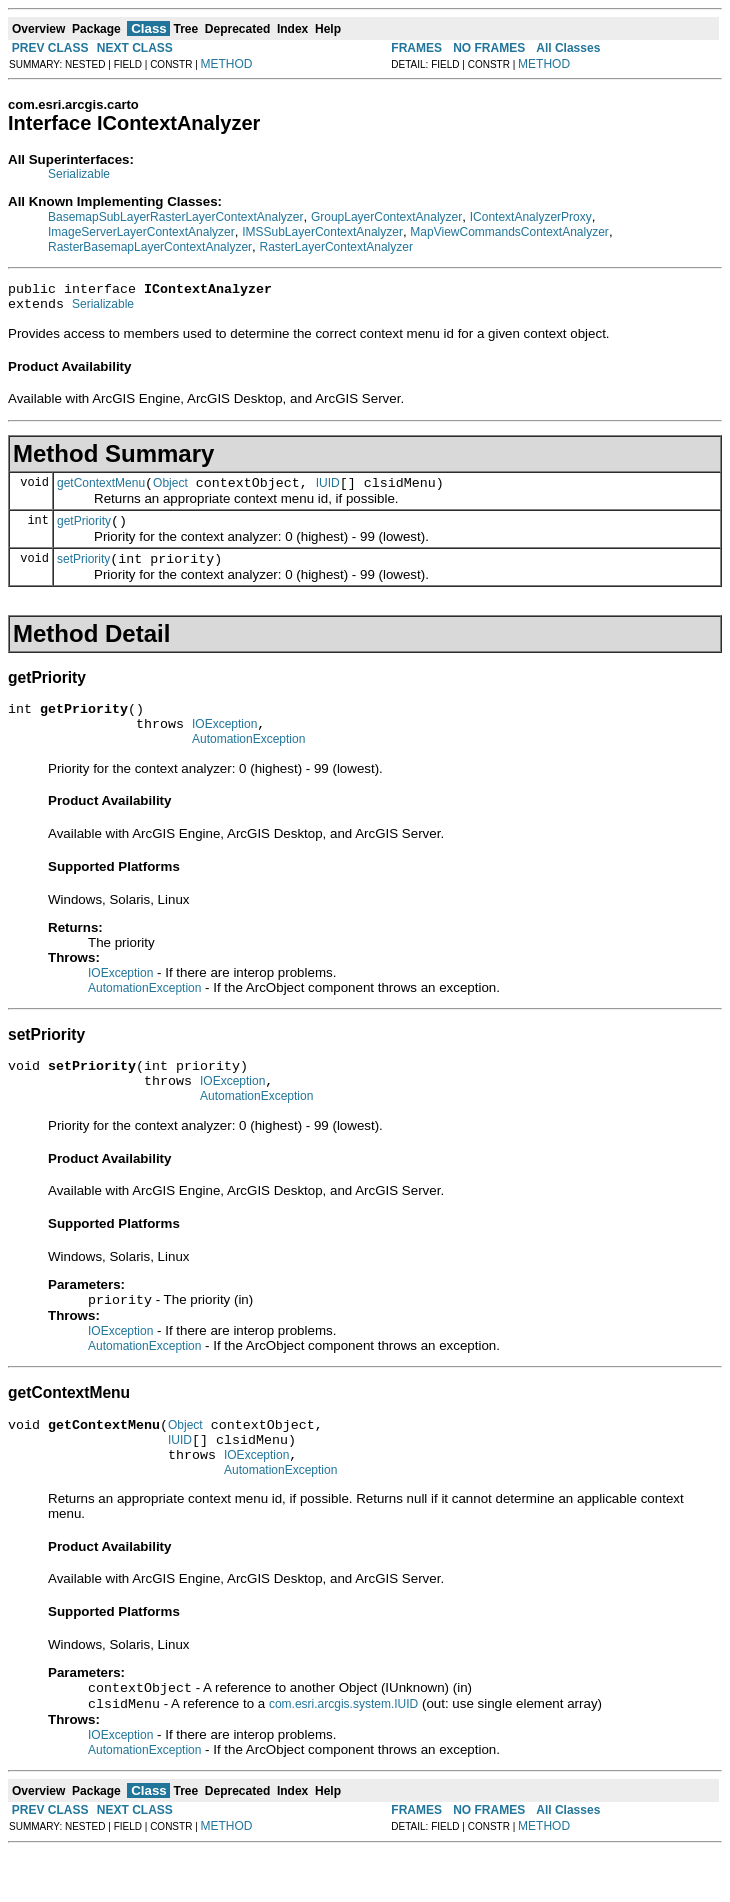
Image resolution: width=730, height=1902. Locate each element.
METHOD (227, 64)
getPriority (84, 533)
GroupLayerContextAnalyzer (386, 217)
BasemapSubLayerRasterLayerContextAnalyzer (175, 217)
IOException (224, 745)
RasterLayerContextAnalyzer (336, 247)
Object (170, 492)
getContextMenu (101, 492)
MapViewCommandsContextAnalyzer (509, 232)
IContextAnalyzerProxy (531, 217)
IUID (328, 492)
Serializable (79, 174)
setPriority (83, 574)
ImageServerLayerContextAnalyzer (141, 232)
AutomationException (248, 763)
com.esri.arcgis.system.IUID (343, 1755)
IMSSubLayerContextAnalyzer (322, 232)
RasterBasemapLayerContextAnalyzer (150, 247)
